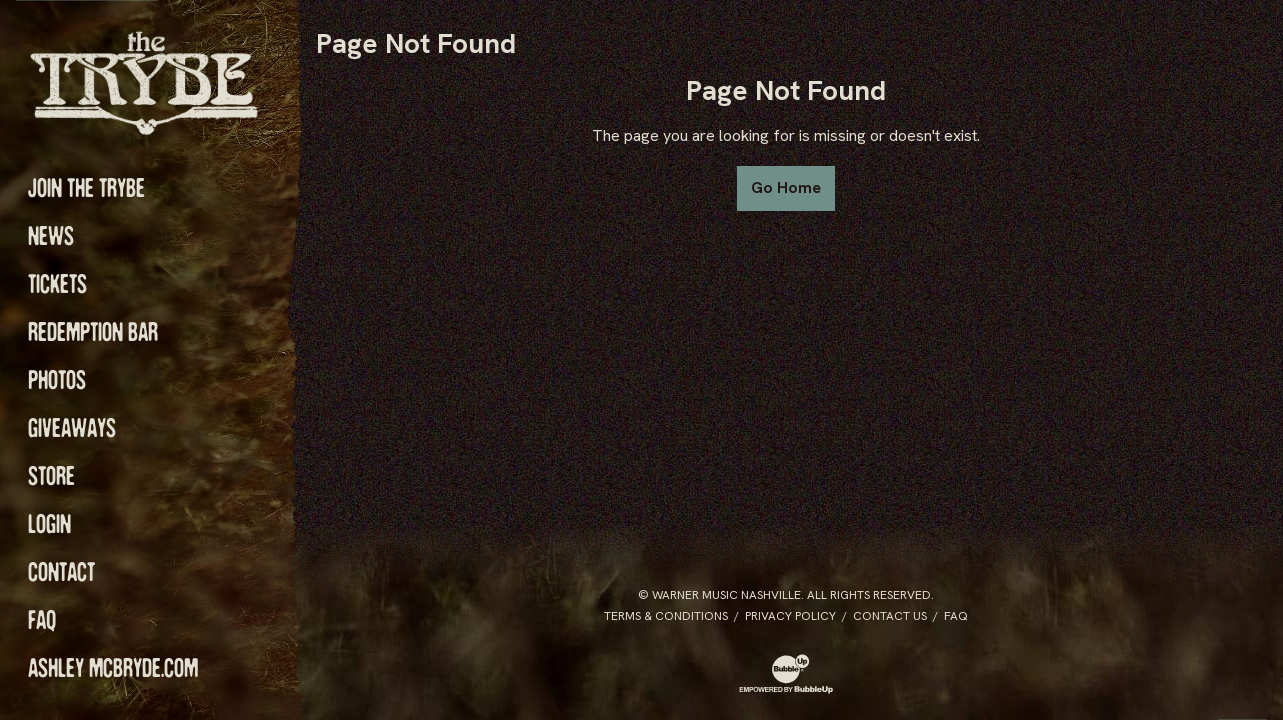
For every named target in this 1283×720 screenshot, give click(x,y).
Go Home (786, 187)
